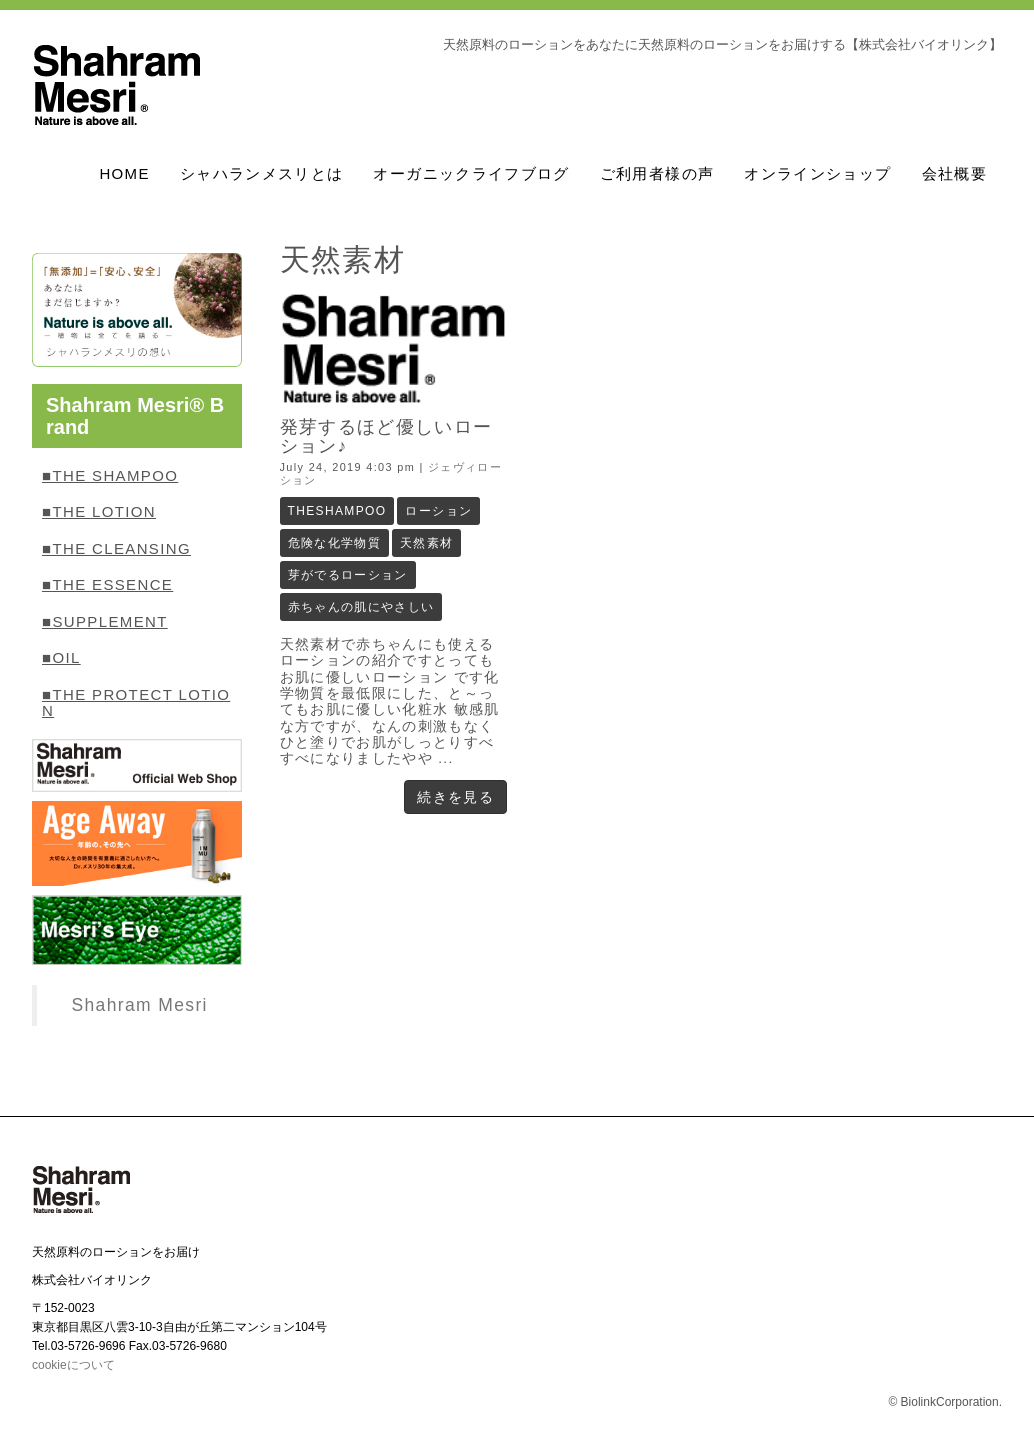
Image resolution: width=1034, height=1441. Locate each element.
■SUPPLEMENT (105, 621)
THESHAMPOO (337, 511)
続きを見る (455, 797)
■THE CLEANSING (116, 548)
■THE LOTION (99, 511)
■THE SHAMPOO (110, 475)
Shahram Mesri (139, 1005)
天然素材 (426, 543)
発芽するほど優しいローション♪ (386, 436)
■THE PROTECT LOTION (136, 703)
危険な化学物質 (335, 543)
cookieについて (73, 1365)
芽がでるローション (348, 575)
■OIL (61, 657)
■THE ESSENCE (107, 584)
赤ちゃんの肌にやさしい (361, 607)
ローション (438, 511)
